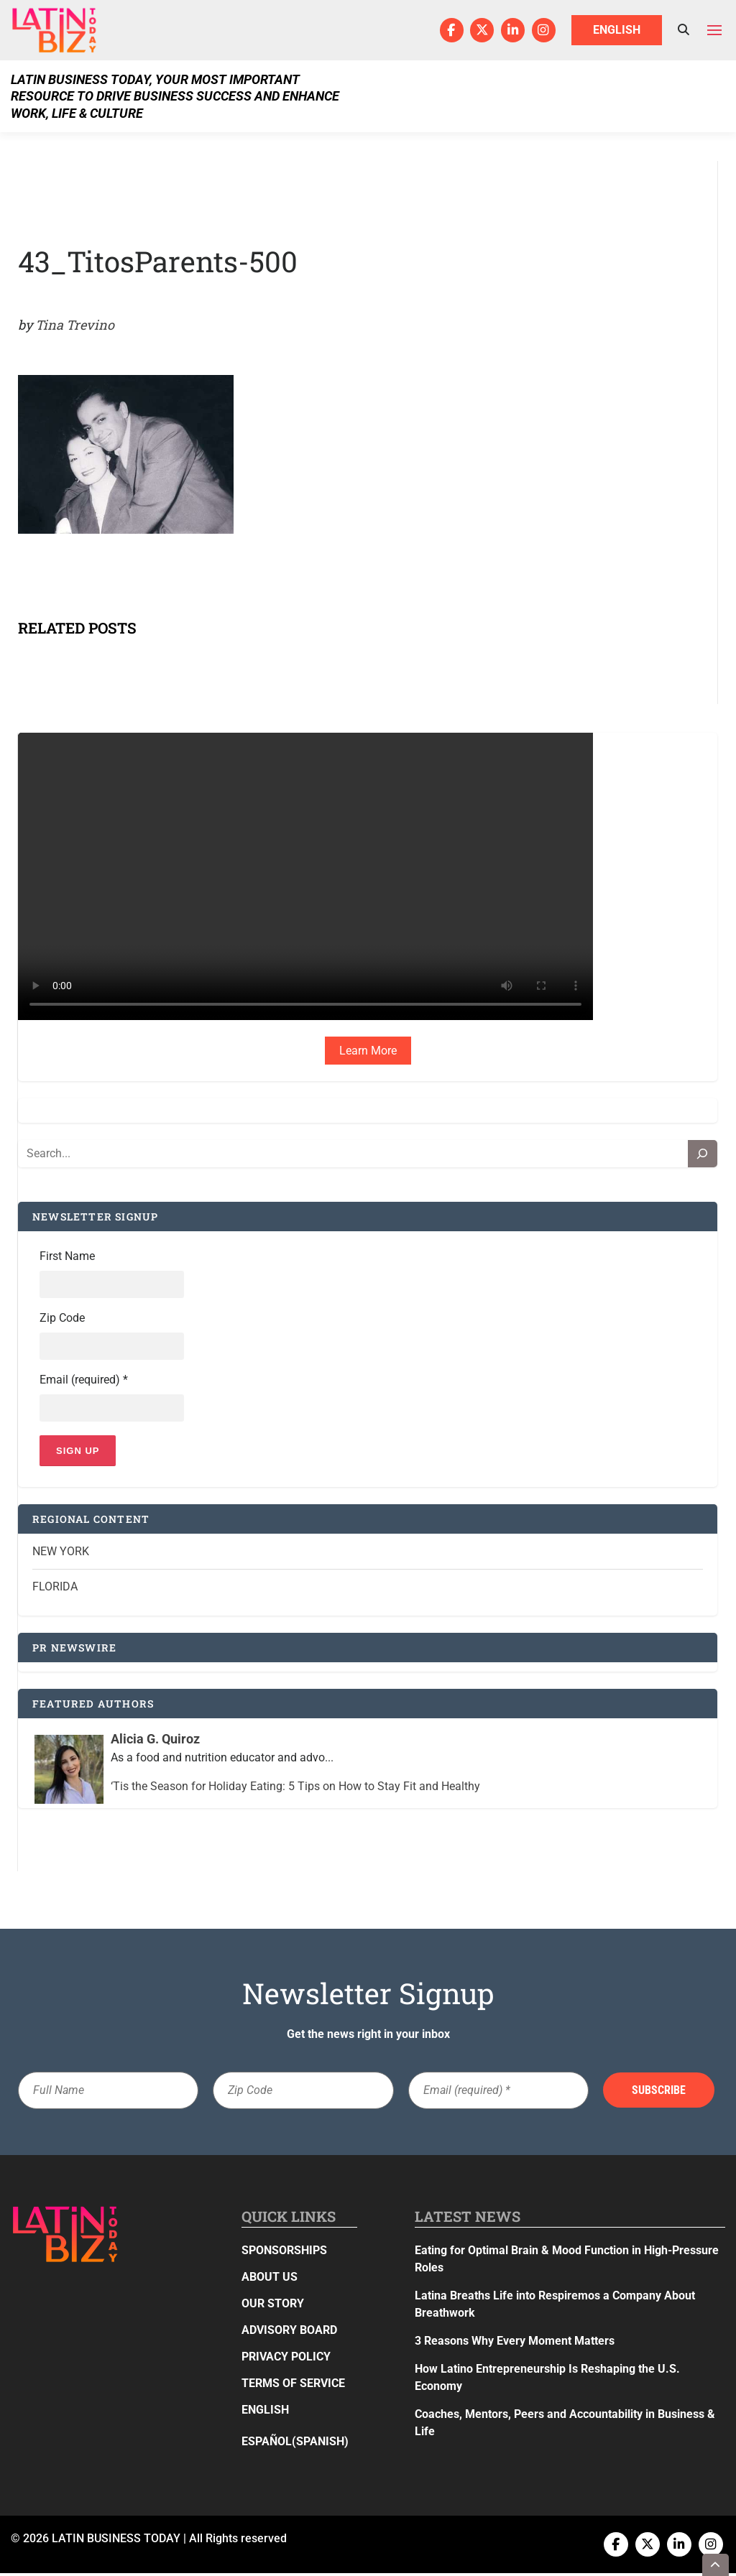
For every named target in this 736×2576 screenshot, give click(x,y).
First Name (67, 1257)
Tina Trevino (74, 324)
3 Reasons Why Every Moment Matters (515, 2343)
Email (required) (84, 1382)
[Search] (703, 1154)
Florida (55, 1589)
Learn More (368, 1050)
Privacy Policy (286, 2359)
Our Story (273, 2306)
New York (60, 1554)
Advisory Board (289, 2333)
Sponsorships (284, 2253)
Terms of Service (293, 2386)
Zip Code (62, 1319)
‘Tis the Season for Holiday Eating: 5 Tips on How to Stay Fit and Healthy (295, 1789)
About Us (270, 2280)
